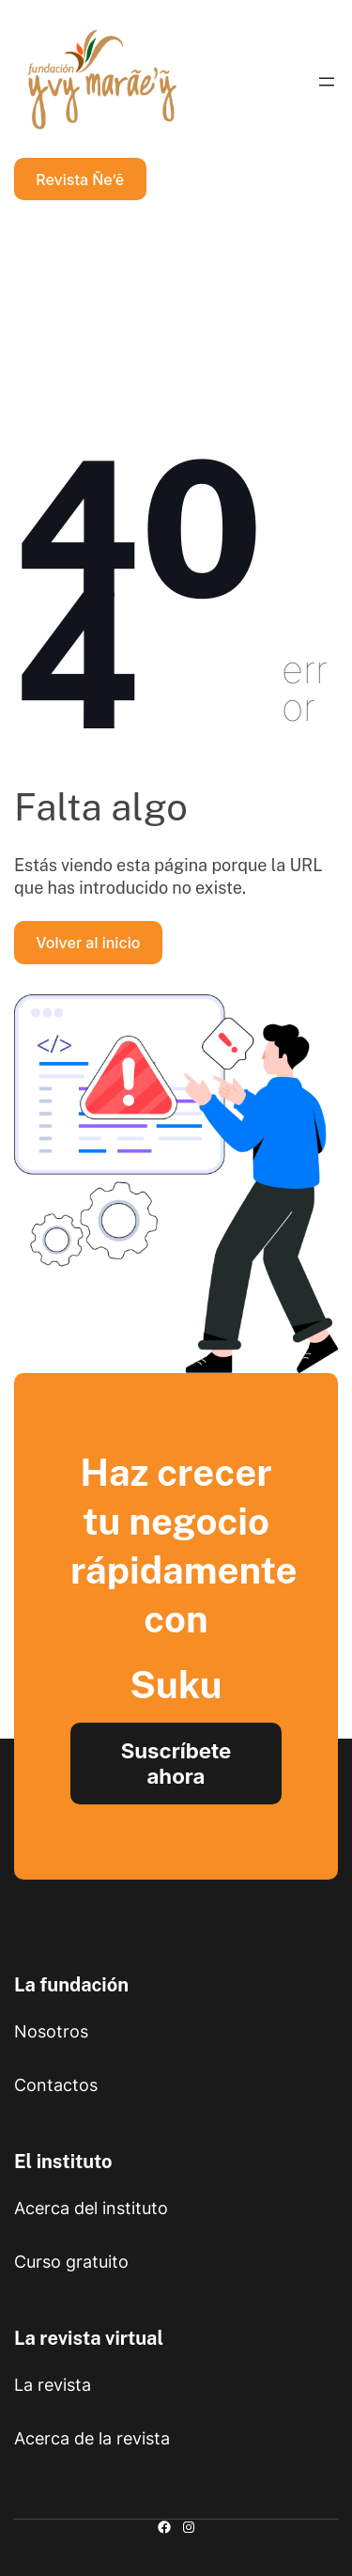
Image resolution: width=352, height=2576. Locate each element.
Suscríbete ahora (176, 1763)
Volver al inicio (88, 942)
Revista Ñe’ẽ (80, 179)
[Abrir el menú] (326, 81)
